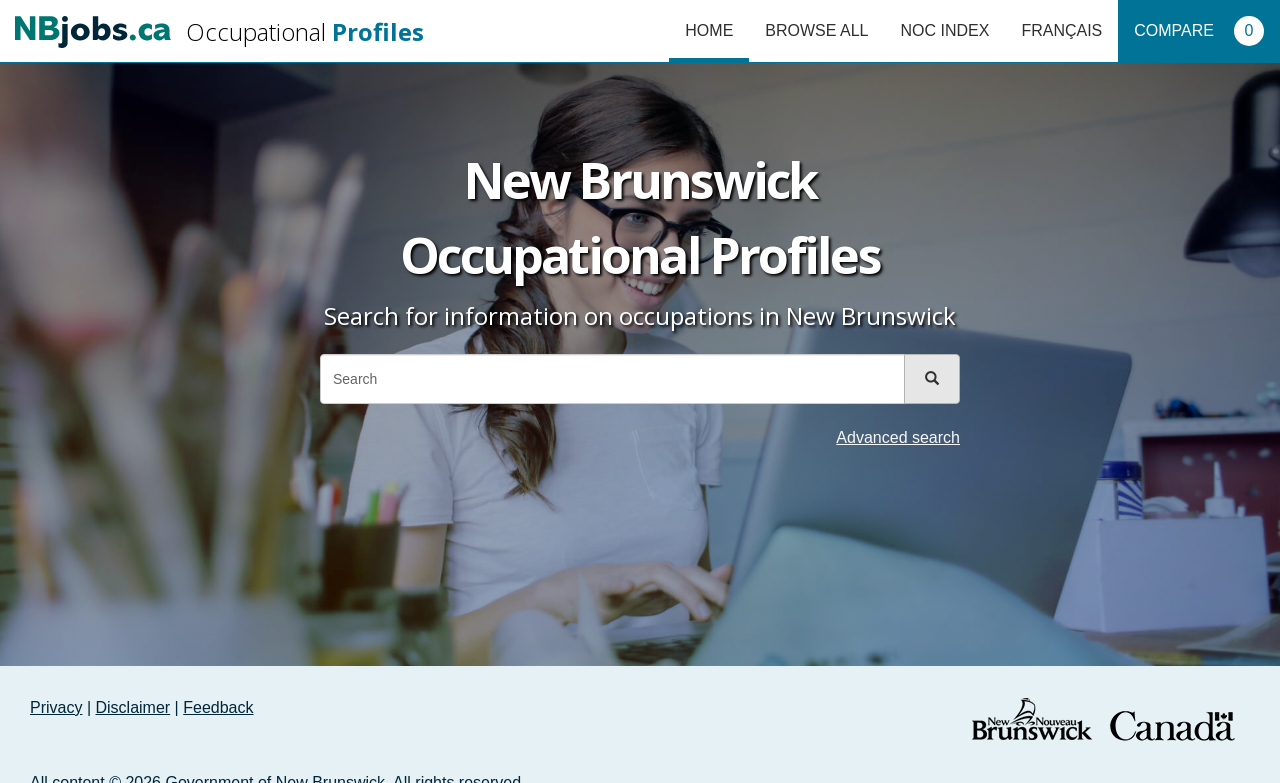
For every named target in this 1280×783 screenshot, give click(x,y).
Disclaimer (133, 707)
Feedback (218, 707)
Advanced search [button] (898, 437)
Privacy (56, 707)
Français (1061, 30)
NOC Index (944, 30)
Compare (1199, 31)
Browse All (816, 30)
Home (709, 30)
